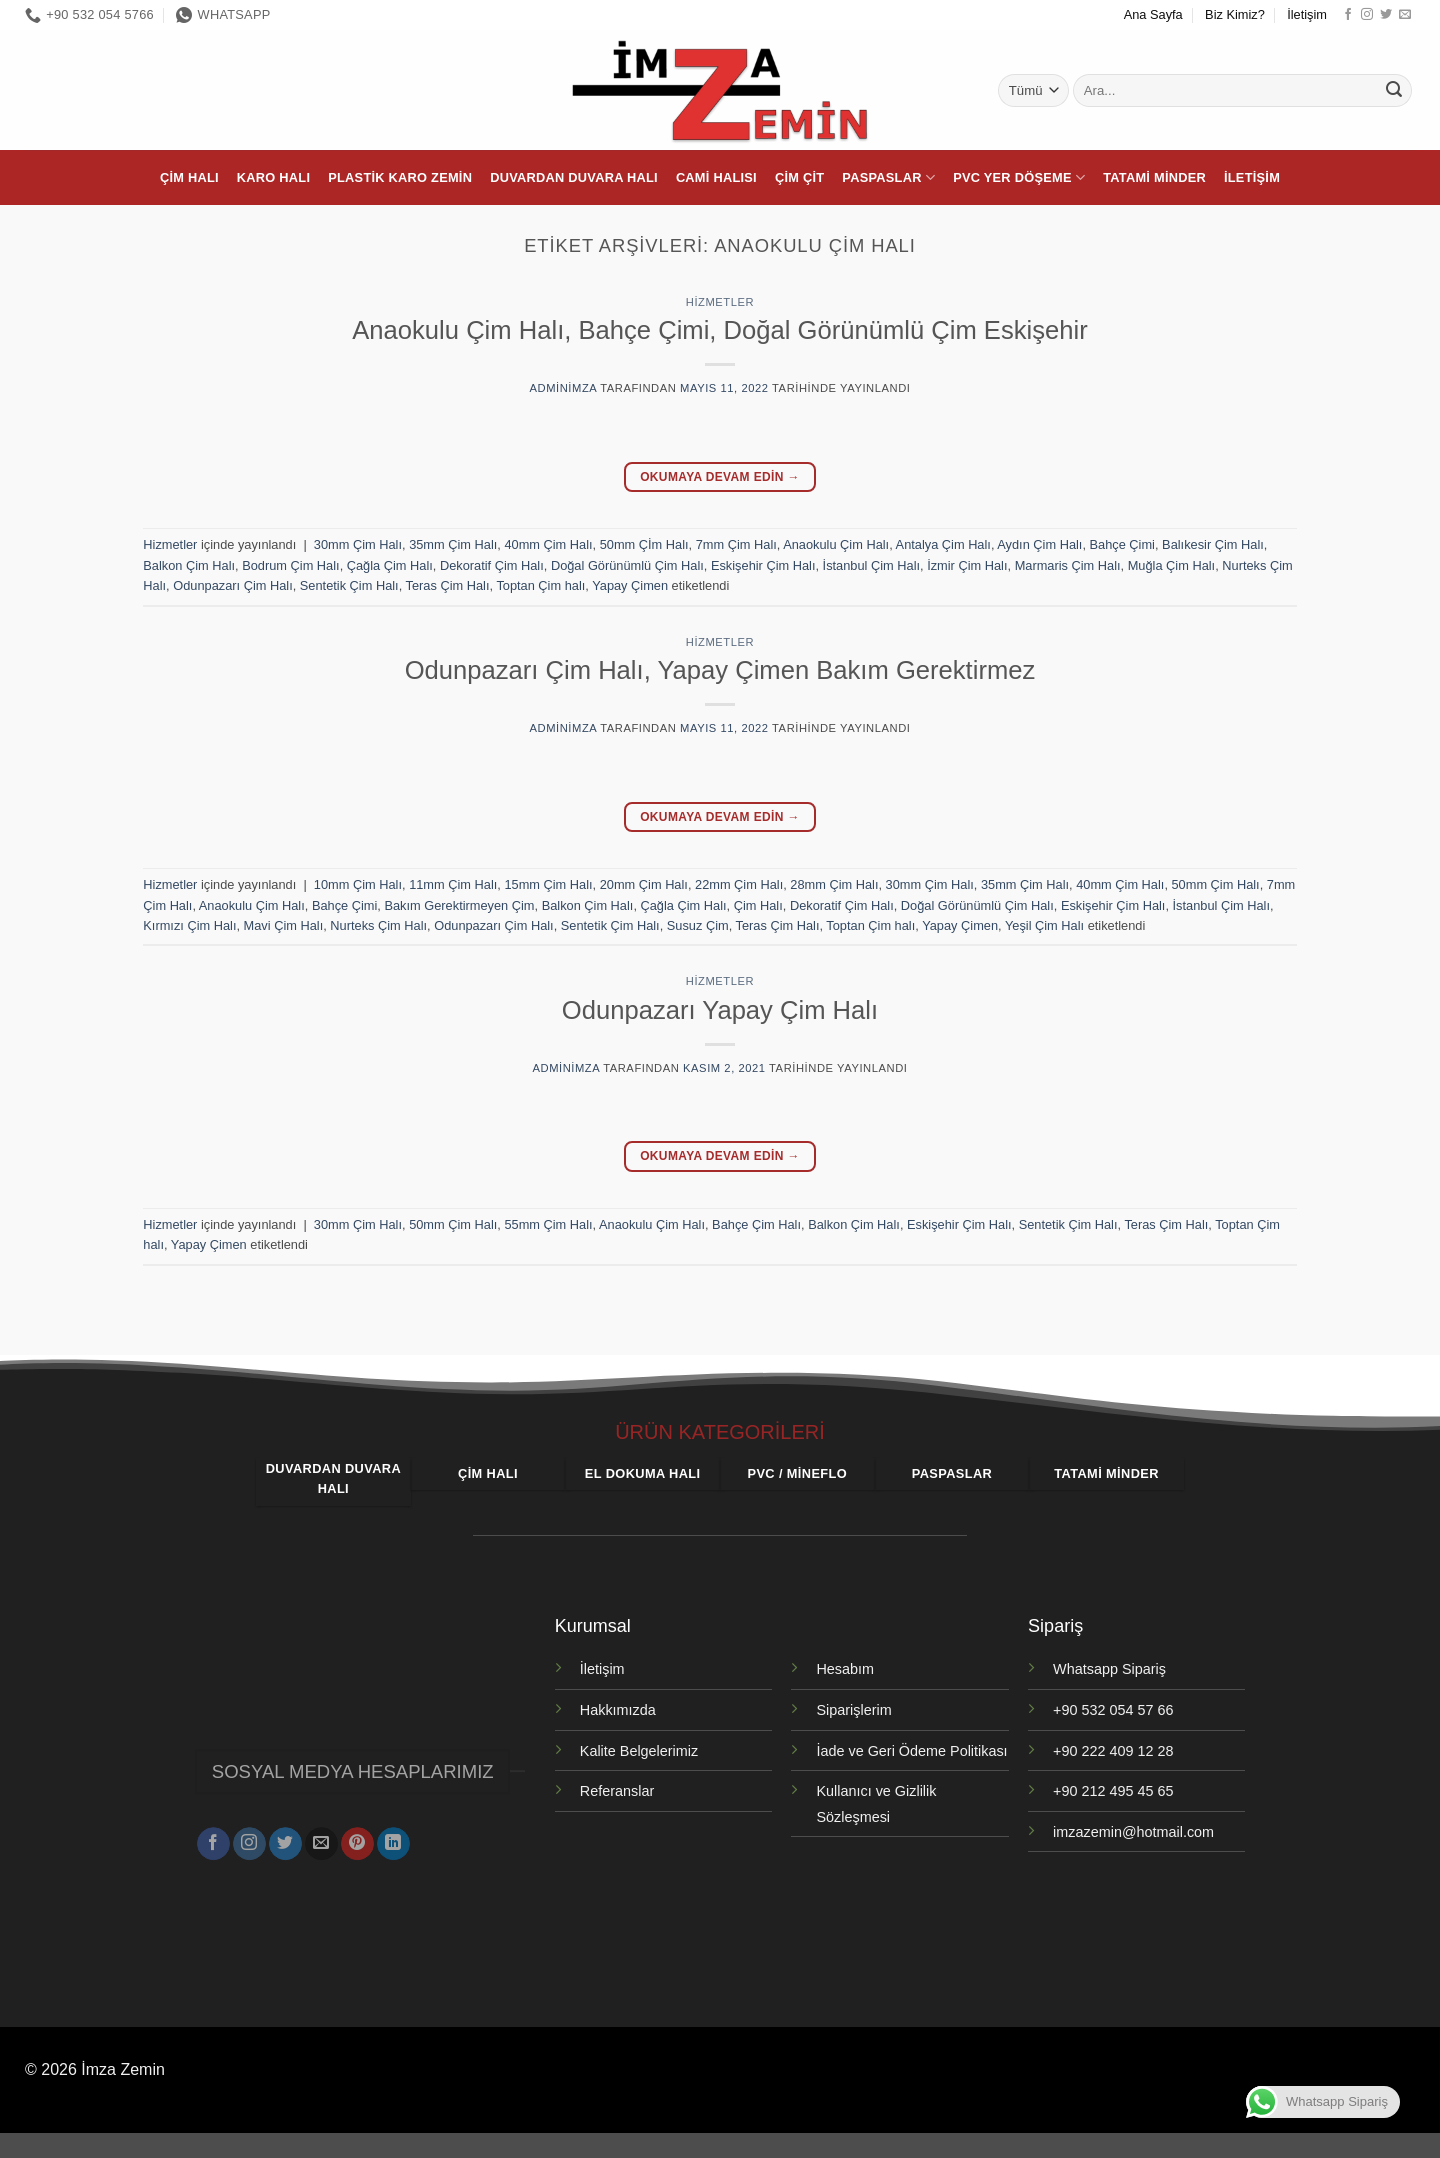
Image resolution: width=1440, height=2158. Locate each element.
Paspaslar (888, 177)
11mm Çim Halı (453, 884)
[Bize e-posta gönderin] (1405, 15)
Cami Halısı (716, 177)
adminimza (563, 388)
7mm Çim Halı (736, 544)
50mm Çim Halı (1216, 884)
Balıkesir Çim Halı (1213, 544)
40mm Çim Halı (548, 544)
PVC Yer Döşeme (1019, 177)
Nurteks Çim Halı (378, 925)
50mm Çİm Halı (644, 544)
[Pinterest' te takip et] (357, 1836)
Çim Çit (799, 177)
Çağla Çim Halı (390, 565)
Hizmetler (720, 302)
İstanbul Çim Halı (871, 565)
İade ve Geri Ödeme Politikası (911, 1751)
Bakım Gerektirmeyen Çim (459, 905)
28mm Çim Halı (834, 884)
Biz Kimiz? (1235, 14)
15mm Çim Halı (548, 884)
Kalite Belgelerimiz (639, 1751)
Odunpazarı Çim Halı (232, 585)
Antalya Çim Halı (943, 544)
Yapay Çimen (630, 585)
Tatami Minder (1154, 177)
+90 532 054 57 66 (1113, 1710)
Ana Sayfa (1153, 14)
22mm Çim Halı (739, 884)
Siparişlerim (853, 1710)
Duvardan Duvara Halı (574, 177)
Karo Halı (273, 177)
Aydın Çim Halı (1039, 544)
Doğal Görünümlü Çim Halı (627, 565)
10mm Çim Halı (358, 884)
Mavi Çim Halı (284, 925)
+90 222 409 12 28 (1113, 1751)
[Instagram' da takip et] (1367, 15)
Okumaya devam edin (720, 477)
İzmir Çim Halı (967, 565)
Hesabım (845, 1669)
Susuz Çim (698, 925)
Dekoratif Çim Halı (492, 565)
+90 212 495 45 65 (1113, 1791)
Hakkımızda (618, 1710)
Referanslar (617, 1791)
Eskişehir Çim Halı (763, 565)
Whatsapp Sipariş (1109, 1669)
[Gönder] (1394, 91)
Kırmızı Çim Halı (189, 925)
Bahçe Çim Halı (756, 1224)
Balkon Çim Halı (189, 565)
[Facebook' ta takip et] (1348, 15)
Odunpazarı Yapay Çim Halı (720, 1010)
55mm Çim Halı (548, 1224)
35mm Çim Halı (453, 544)
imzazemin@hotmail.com (1133, 1832)
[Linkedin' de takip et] (393, 1836)
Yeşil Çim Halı (1044, 925)
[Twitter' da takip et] (1386, 15)
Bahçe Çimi (1122, 544)
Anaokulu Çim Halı (836, 544)
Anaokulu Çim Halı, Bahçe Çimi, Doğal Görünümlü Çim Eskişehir (719, 330)
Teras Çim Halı (448, 585)
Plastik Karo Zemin (400, 177)
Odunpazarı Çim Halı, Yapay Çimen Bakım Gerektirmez (720, 670)
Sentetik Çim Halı (349, 585)
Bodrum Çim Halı (290, 565)
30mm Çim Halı (358, 544)
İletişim (1307, 14)
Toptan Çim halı (540, 585)
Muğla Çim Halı (1171, 565)
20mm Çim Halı (644, 884)
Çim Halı (189, 177)
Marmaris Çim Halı (1068, 565)
